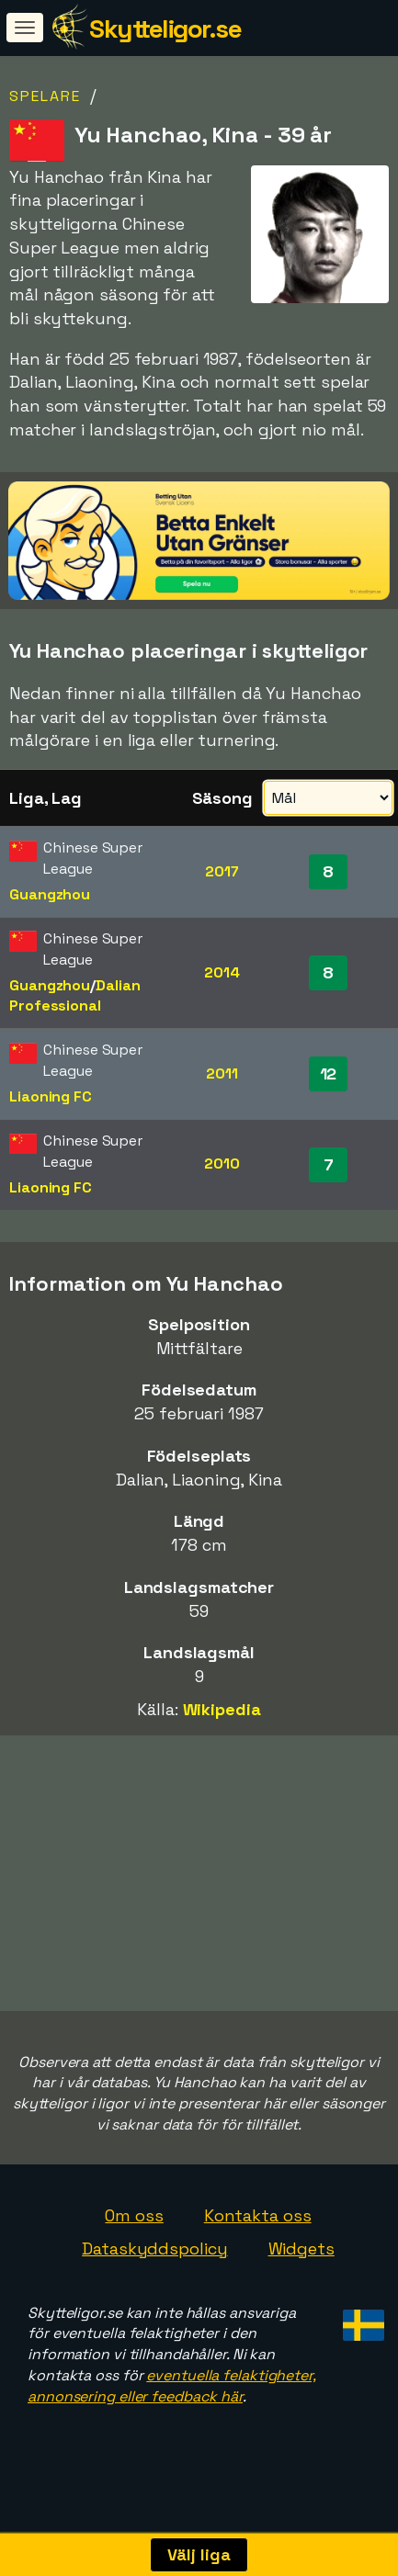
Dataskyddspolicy (154, 2265)
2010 (222, 1163)
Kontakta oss (258, 2232)
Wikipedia (222, 1709)
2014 (222, 972)
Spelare (45, 96)
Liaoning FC (50, 1096)
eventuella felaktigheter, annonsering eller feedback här (172, 2402)
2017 (222, 871)
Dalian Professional (74, 996)
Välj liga (198, 2554)
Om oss (134, 2232)
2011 (222, 1073)
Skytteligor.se (165, 28)
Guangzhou (49, 894)
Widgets (301, 2265)
